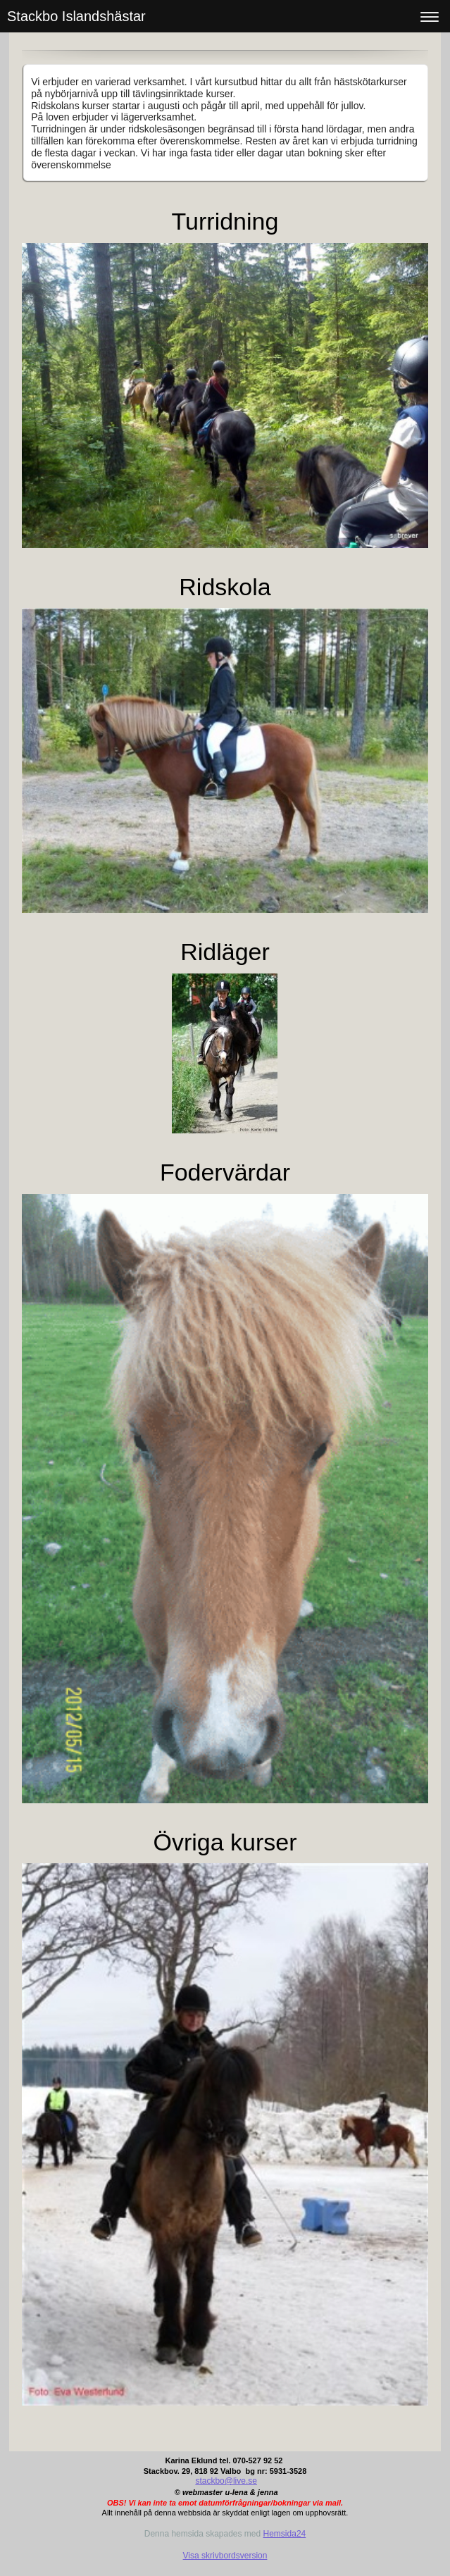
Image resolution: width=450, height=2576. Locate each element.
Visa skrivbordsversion (225, 2556)
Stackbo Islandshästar (76, 16)
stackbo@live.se (226, 2481)
